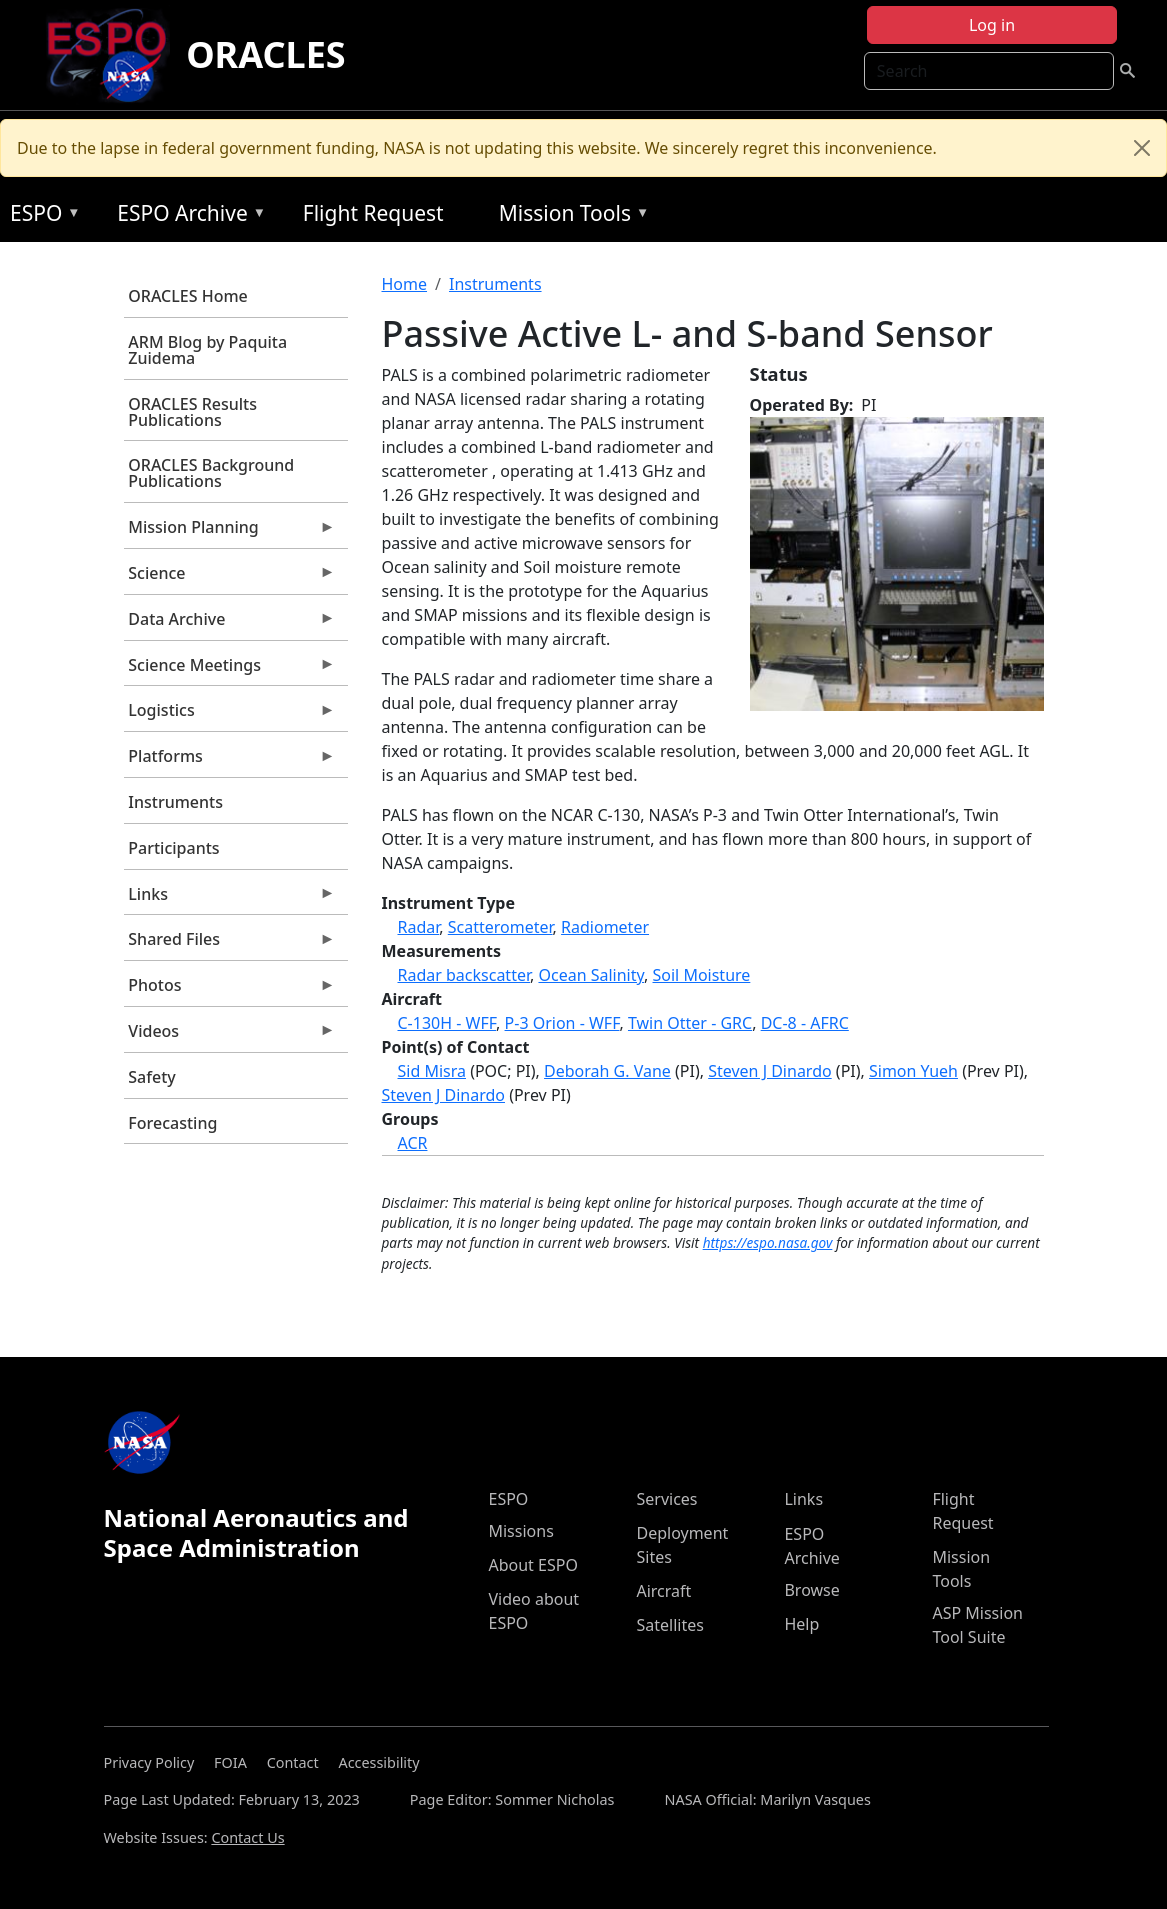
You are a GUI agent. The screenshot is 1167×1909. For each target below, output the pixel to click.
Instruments (175, 802)
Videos (230, 1036)
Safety (151, 1077)
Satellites (669, 1625)
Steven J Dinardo (769, 1071)
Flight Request (373, 213)
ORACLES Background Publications (211, 473)
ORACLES (266, 54)
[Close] (1142, 148)
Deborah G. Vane (607, 1071)
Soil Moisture (702, 975)
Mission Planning (230, 532)
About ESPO (532, 1565)
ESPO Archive (186, 216)
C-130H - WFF (447, 1023)
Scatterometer (500, 927)
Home (405, 284)
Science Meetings (230, 670)
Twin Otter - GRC (690, 1023)
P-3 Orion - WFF (562, 1023)
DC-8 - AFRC (805, 1023)
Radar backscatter (464, 975)
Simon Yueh (913, 1071)
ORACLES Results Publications (192, 412)
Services (666, 1499)
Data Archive (230, 624)
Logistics (230, 715)
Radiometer (605, 927)
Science (230, 578)
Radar (419, 927)
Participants (173, 848)
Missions (520, 1531)
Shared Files (230, 944)
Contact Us (247, 1837)
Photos (230, 990)
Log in (992, 25)
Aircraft (663, 1591)
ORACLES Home (187, 296)
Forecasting (172, 1123)
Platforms (230, 761)
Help (801, 1624)
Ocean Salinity (591, 975)
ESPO (40, 216)
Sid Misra (432, 1071)
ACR (413, 1143)
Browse (811, 1590)
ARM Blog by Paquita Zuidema (207, 350)
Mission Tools (569, 216)
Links (230, 899)
